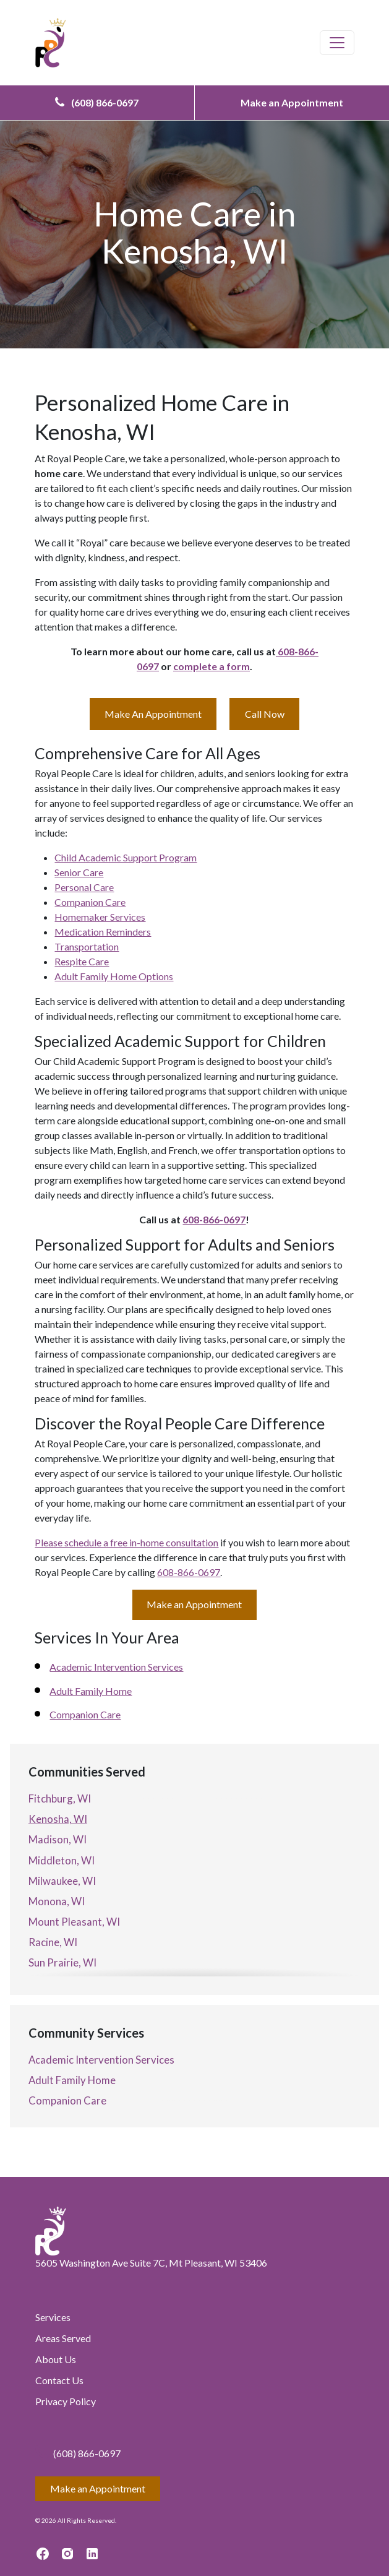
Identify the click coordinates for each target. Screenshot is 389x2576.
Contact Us (59, 2380)
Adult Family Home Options (113, 976)
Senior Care (78, 872)
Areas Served (63, 2338)
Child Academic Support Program (125, 857)
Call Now (264, 714)
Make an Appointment (292, 102)
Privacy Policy (65, 2401)
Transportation (86, 946)
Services (53, 2317)
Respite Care (81, 961)
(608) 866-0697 (97, 102)
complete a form (211, 666)
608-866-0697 (214, 1219)
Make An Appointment (153, 714)
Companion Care (90, 902)
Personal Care (84, 887)
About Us (55, 2359)
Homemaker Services (99, 917)
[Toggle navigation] (337, 42)
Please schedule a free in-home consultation (126, 1542)
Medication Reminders (102, 931)
